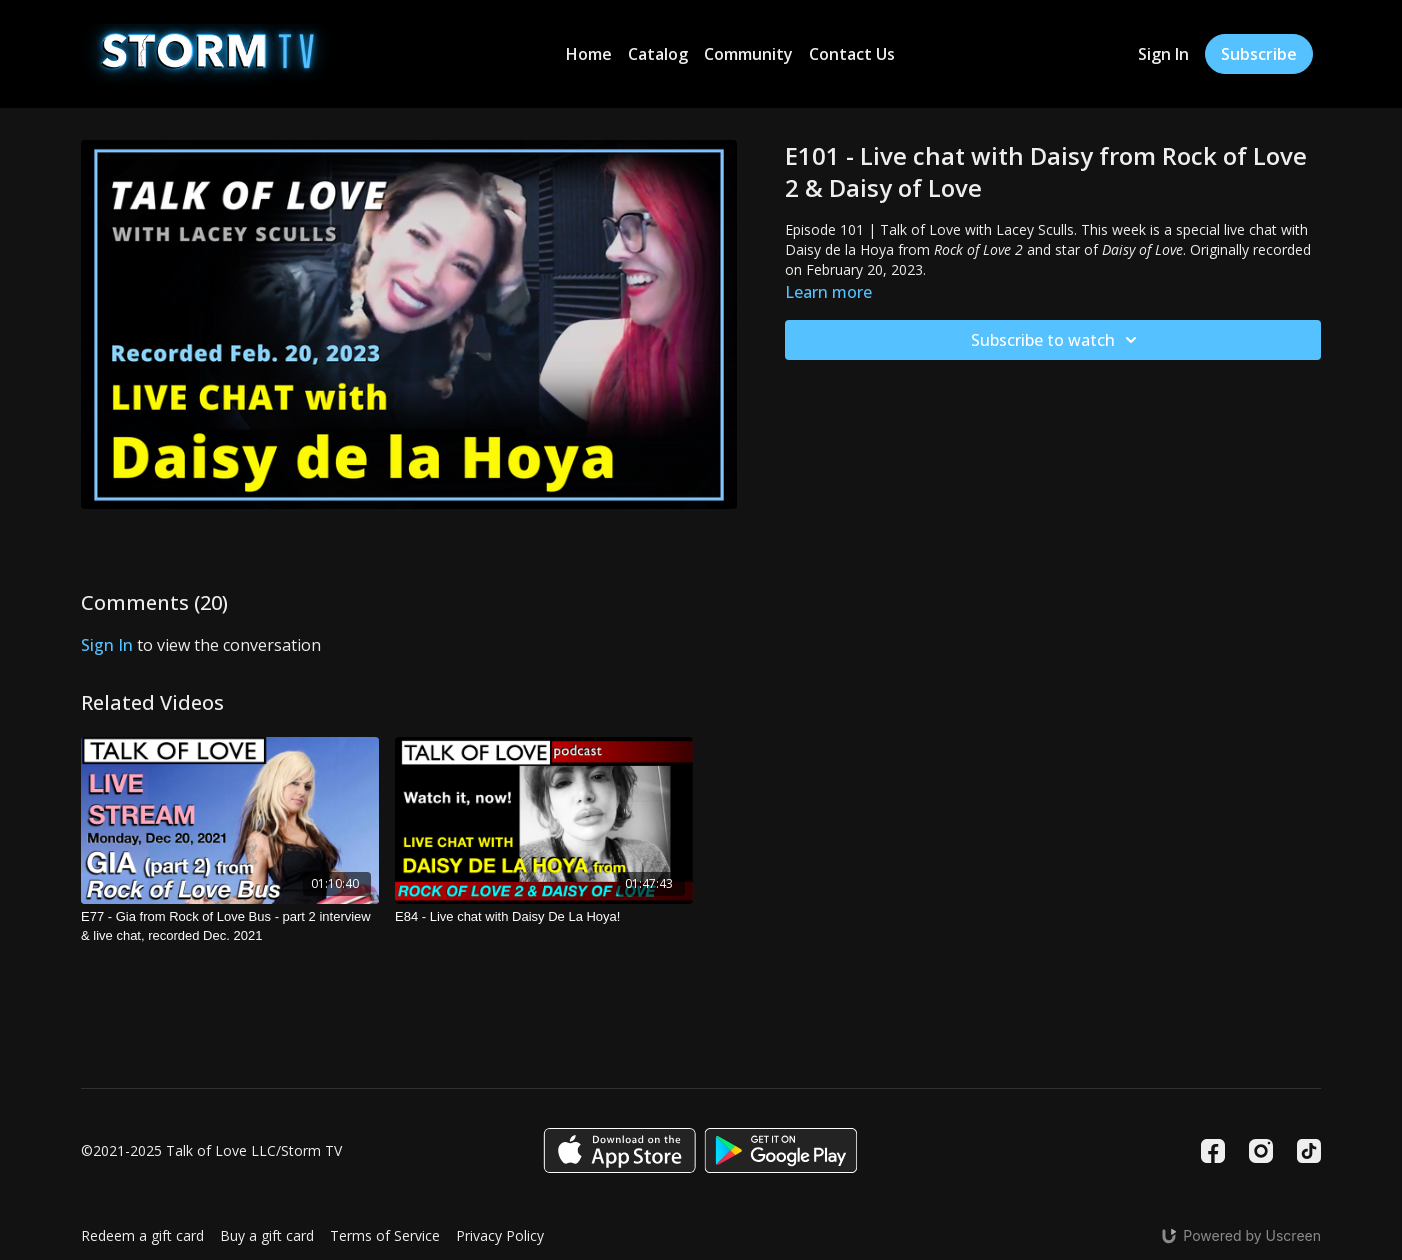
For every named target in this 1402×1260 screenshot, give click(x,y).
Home (589, 54)
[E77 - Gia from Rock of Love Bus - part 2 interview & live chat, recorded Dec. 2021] (230, 926)
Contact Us (852, 54)
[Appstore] (619, 1150)
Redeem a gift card (142, 1235)
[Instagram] (1261, 1151)
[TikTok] (1309, 1151)
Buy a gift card (267, 1235)
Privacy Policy (500, 1235)
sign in (107, 645)
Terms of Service (385, 1235)
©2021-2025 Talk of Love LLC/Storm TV (211, 1151)
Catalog (658, 54)
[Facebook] (1213, 1151)
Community (748, 54)
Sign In (1163, 54)
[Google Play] (781, 1150)
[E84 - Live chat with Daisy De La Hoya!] (544, 917)
